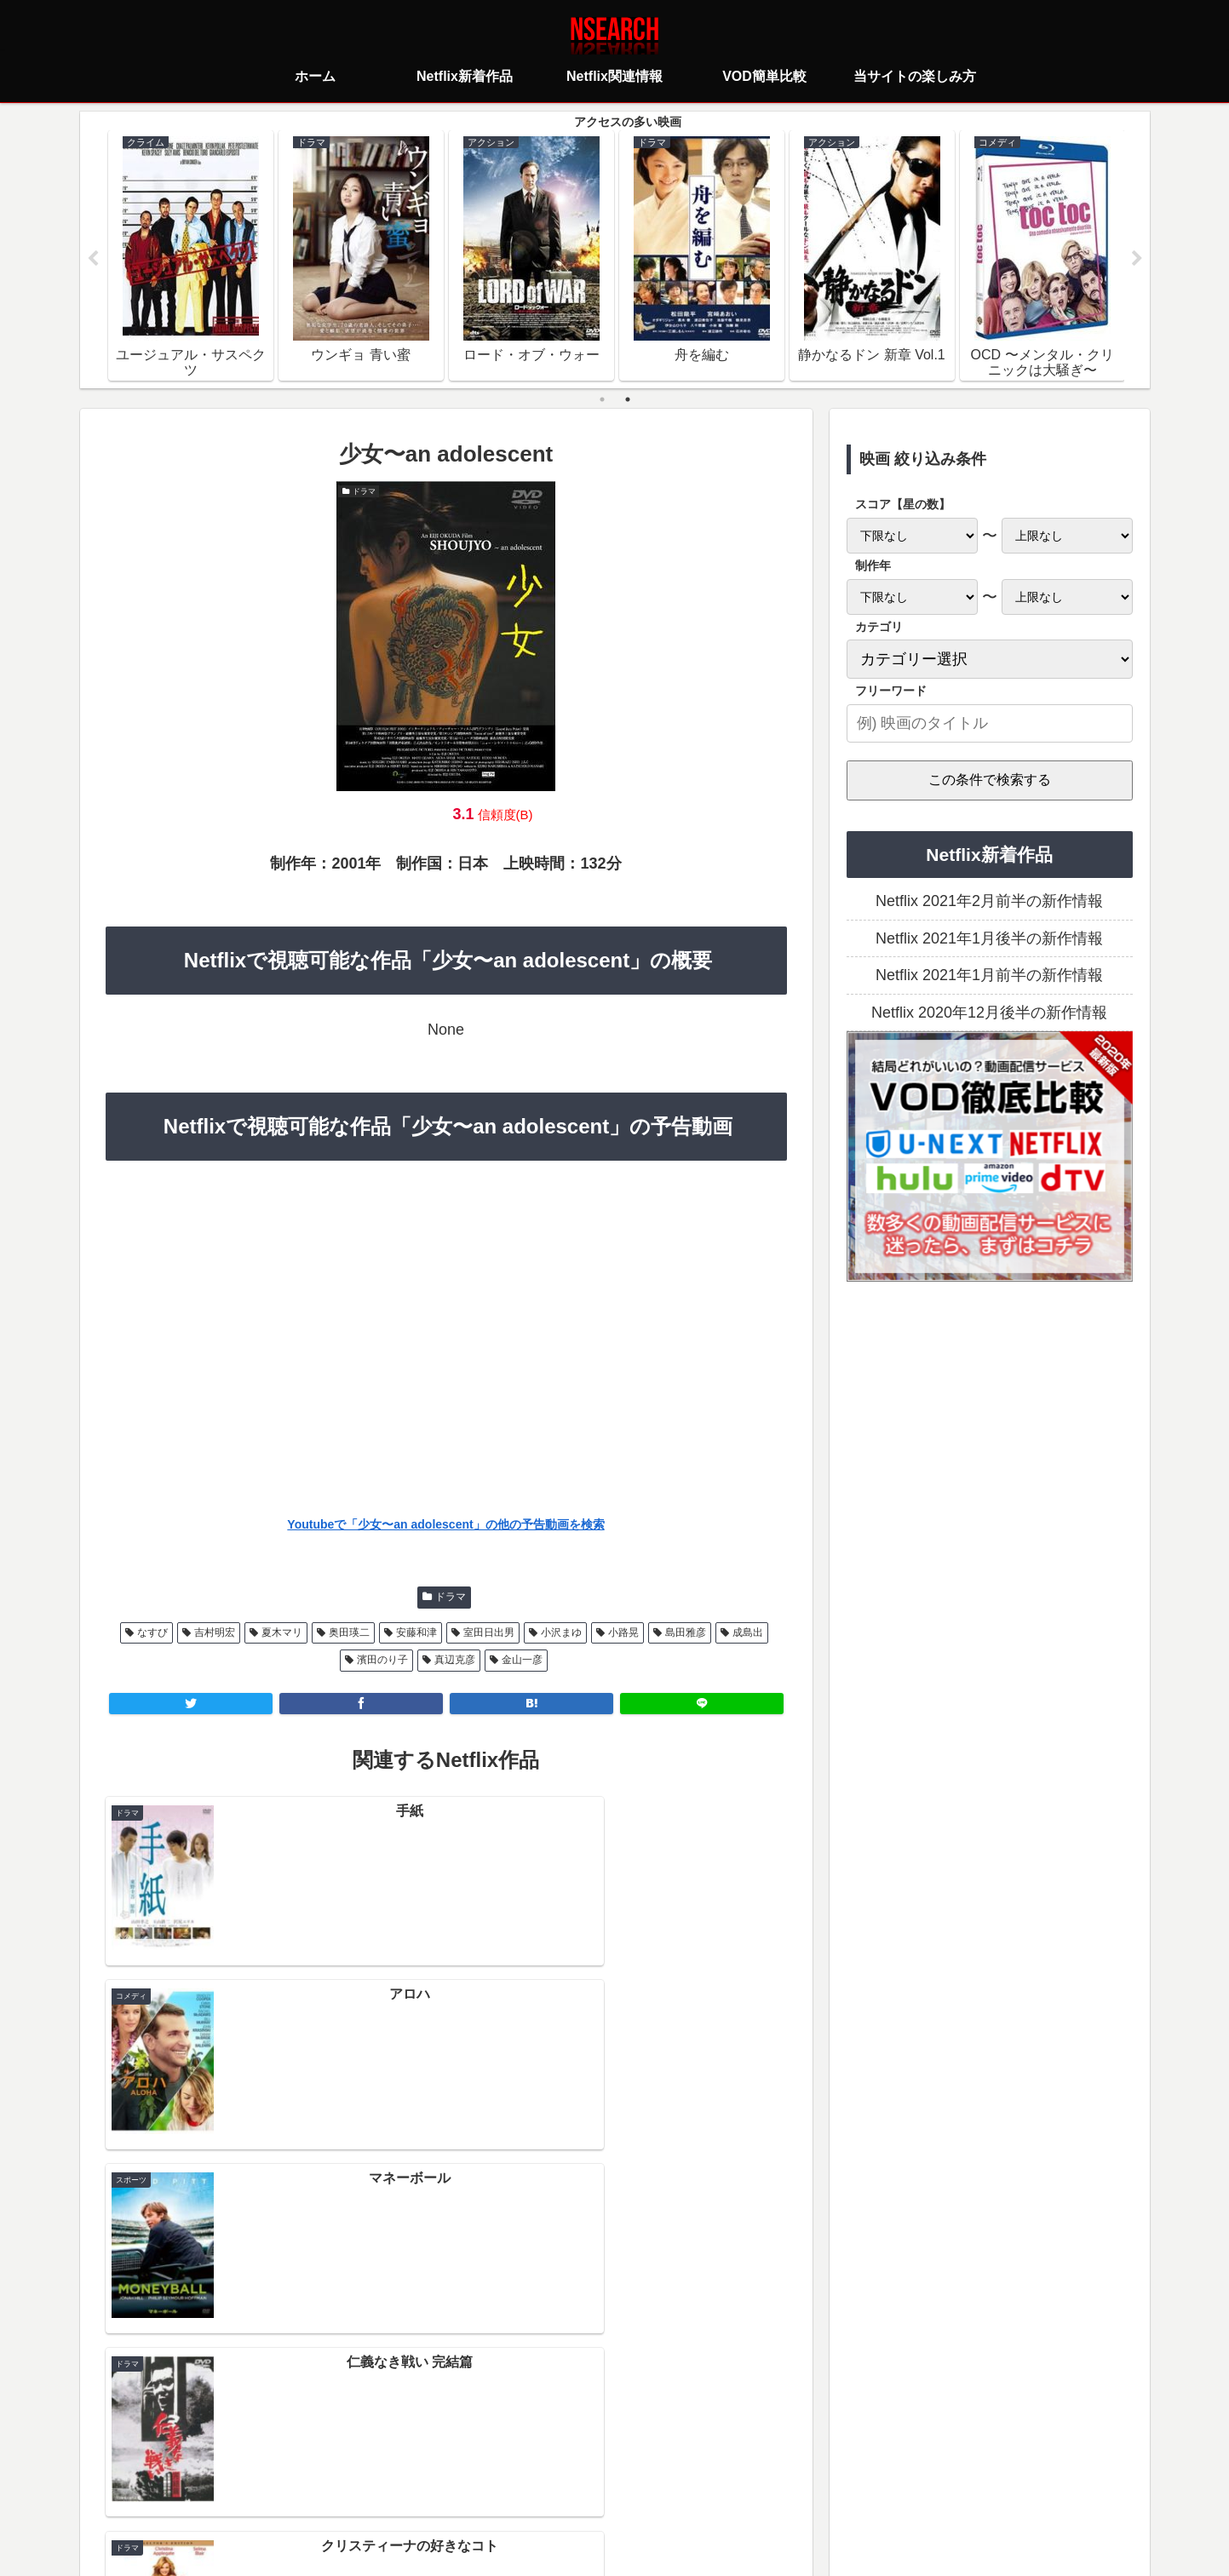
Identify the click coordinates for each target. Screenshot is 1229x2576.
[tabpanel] (190, 255)
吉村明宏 (214, 1632)
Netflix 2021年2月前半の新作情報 (989, 901)
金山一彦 (522, 1661)
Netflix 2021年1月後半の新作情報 (989, 938)
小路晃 (623, 1632)
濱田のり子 (382, 1661)
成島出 (747, 1632)
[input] (990, 723)
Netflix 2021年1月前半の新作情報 (989, 975)
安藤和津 (416, 1632)
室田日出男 (488, 1632)
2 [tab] (627, 399)
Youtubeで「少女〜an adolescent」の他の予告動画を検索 (445, 1525)
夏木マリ (281, 1632)
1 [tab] (602, 399)
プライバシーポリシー (513, 2487)
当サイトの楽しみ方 (644, 2487)
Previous (92, 258)
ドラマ (450, 1598)
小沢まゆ (561, 1632)
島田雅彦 (685, 1632)
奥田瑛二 (349, 1632)
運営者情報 (746, 2487)
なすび (152, 1632)
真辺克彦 (454, 1661)
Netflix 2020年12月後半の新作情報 (989, 1012)
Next (1137, 258)
